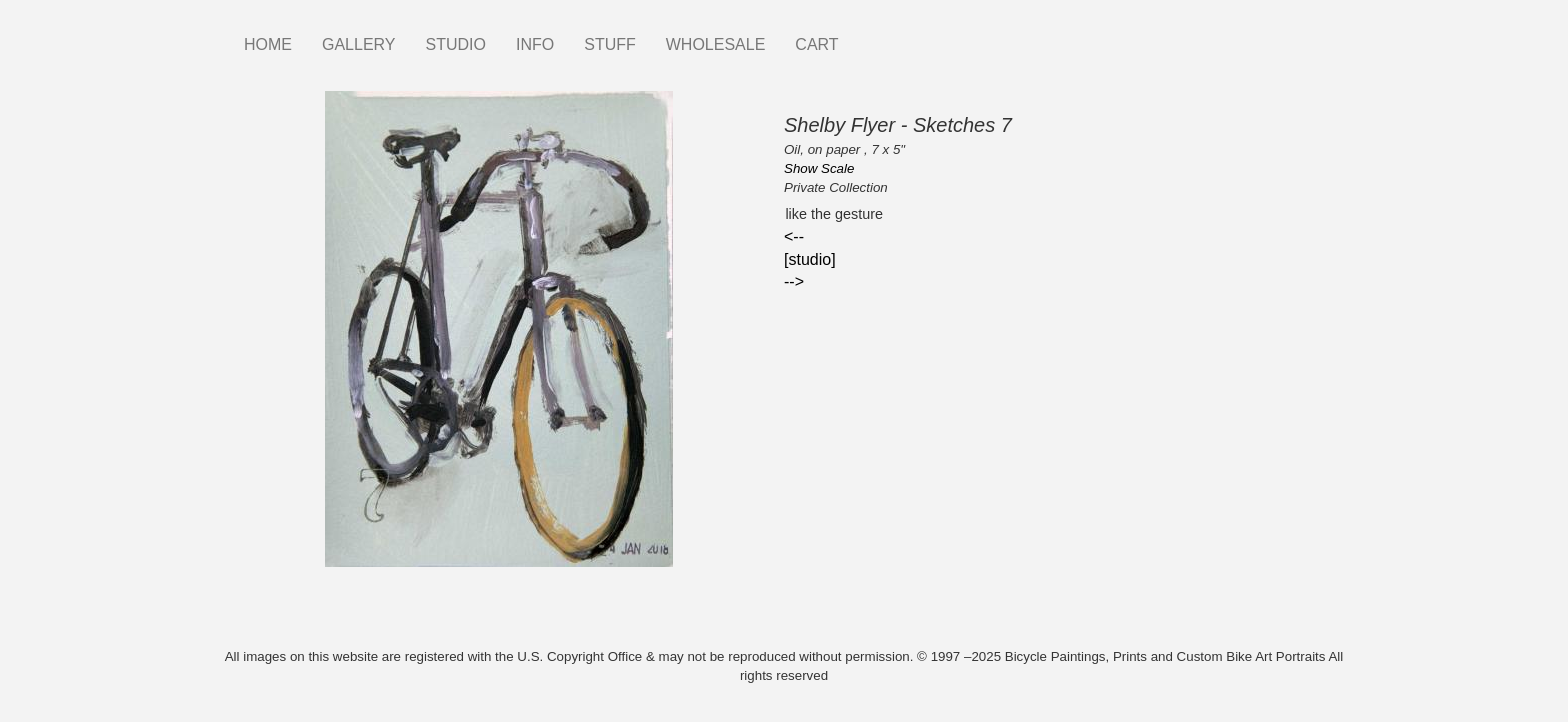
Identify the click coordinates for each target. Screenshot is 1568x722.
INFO (535, 44)
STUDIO (456, 44)
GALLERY (359, 44)
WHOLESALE (716, 44)
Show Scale (819, 168)
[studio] (810, 259)
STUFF (610, 44)
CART (816, 44)
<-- (794, 236)
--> (794, 281)
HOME (268, 44)
